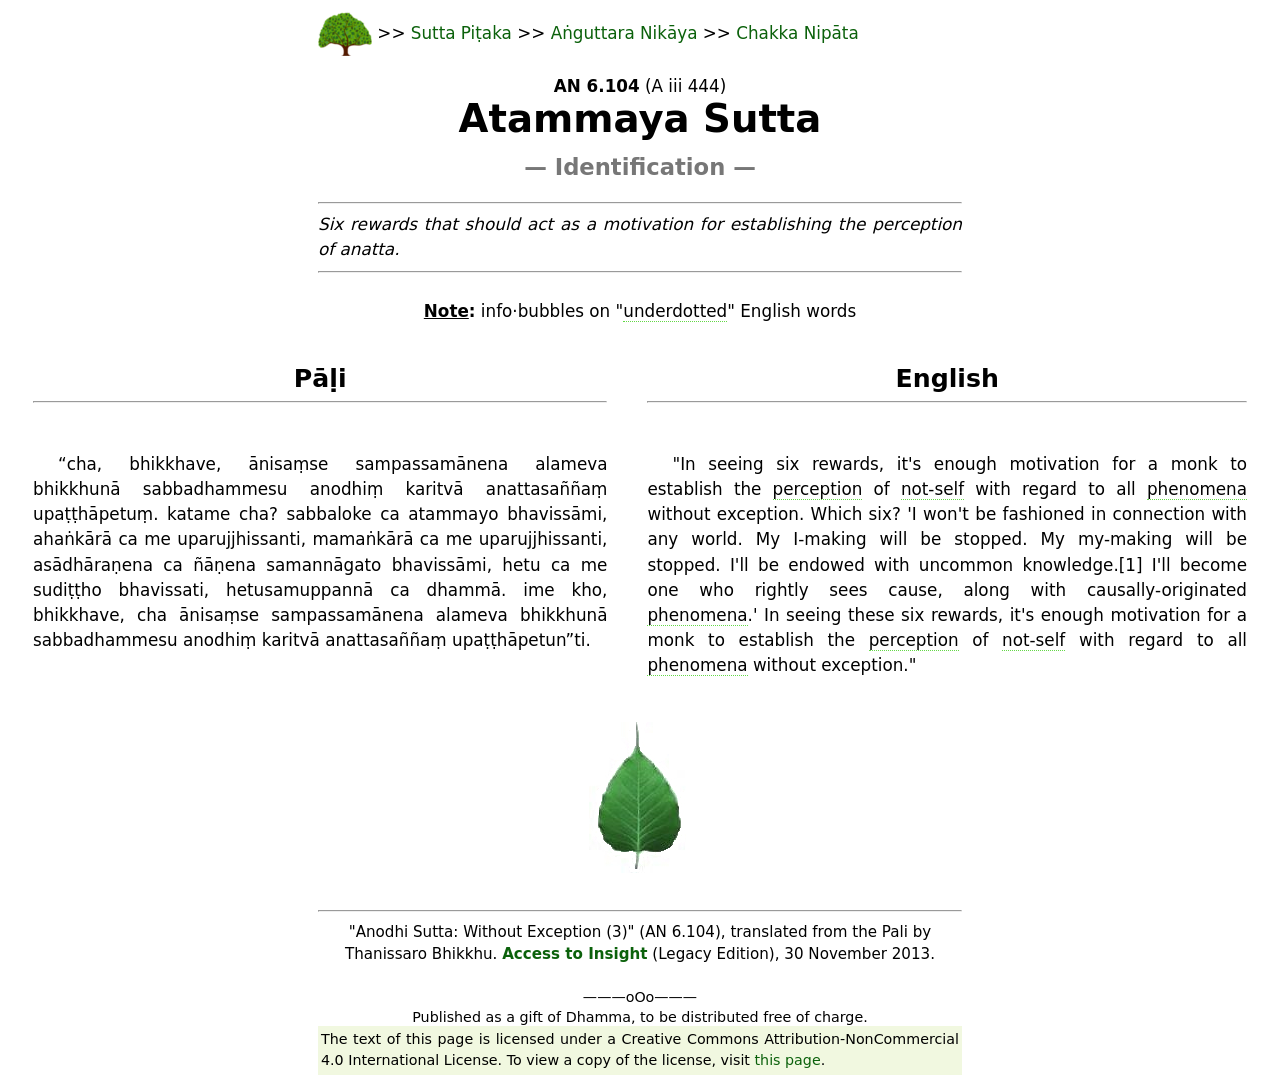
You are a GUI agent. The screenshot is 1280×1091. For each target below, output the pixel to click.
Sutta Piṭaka (464, 33)
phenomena (1197, 489)
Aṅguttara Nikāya (627, 33)
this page (788, 1060)
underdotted (675, 311)
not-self (932, 489)
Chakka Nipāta (797, 33)
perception (818, 489)
